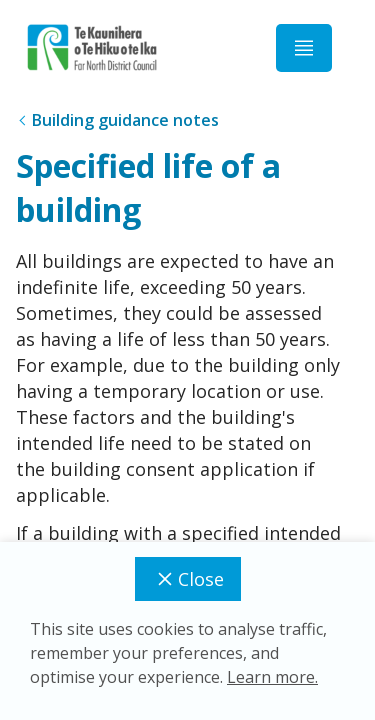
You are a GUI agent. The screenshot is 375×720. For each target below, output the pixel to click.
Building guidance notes (125, 120)
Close (188, 579)
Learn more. (272, 677)
